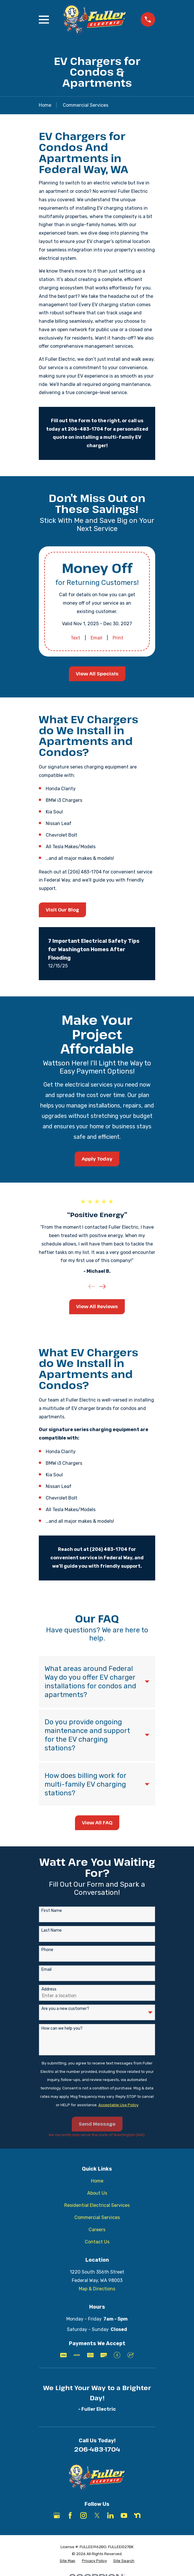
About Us (97, 2193)
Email (96, 638)
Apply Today (97, 1159)
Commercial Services (97, 2217)
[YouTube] (124, 2515)
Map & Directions (97, 2289)
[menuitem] (67, 2560)
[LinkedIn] (110, 2515)
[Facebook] (70, 2515)
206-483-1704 (97, 2449)
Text (75, 638)
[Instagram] (83, 2515)
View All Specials (97, 673)
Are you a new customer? (65, 2008)
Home (97, 2181)
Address (48, 1989)
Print (118, 638)
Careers (97, 2229)
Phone (47, 1950)
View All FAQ (97, 1822)
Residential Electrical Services (97, 2205)
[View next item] (102, 1286)
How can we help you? (62, 2028)
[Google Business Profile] (57, 2515)
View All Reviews (97, 1306)
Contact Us (97, 2242)
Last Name (51, 1930)
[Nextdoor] (137, 2515)
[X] (97, 2515)
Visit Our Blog (62, 910)
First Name (51, 1910)
